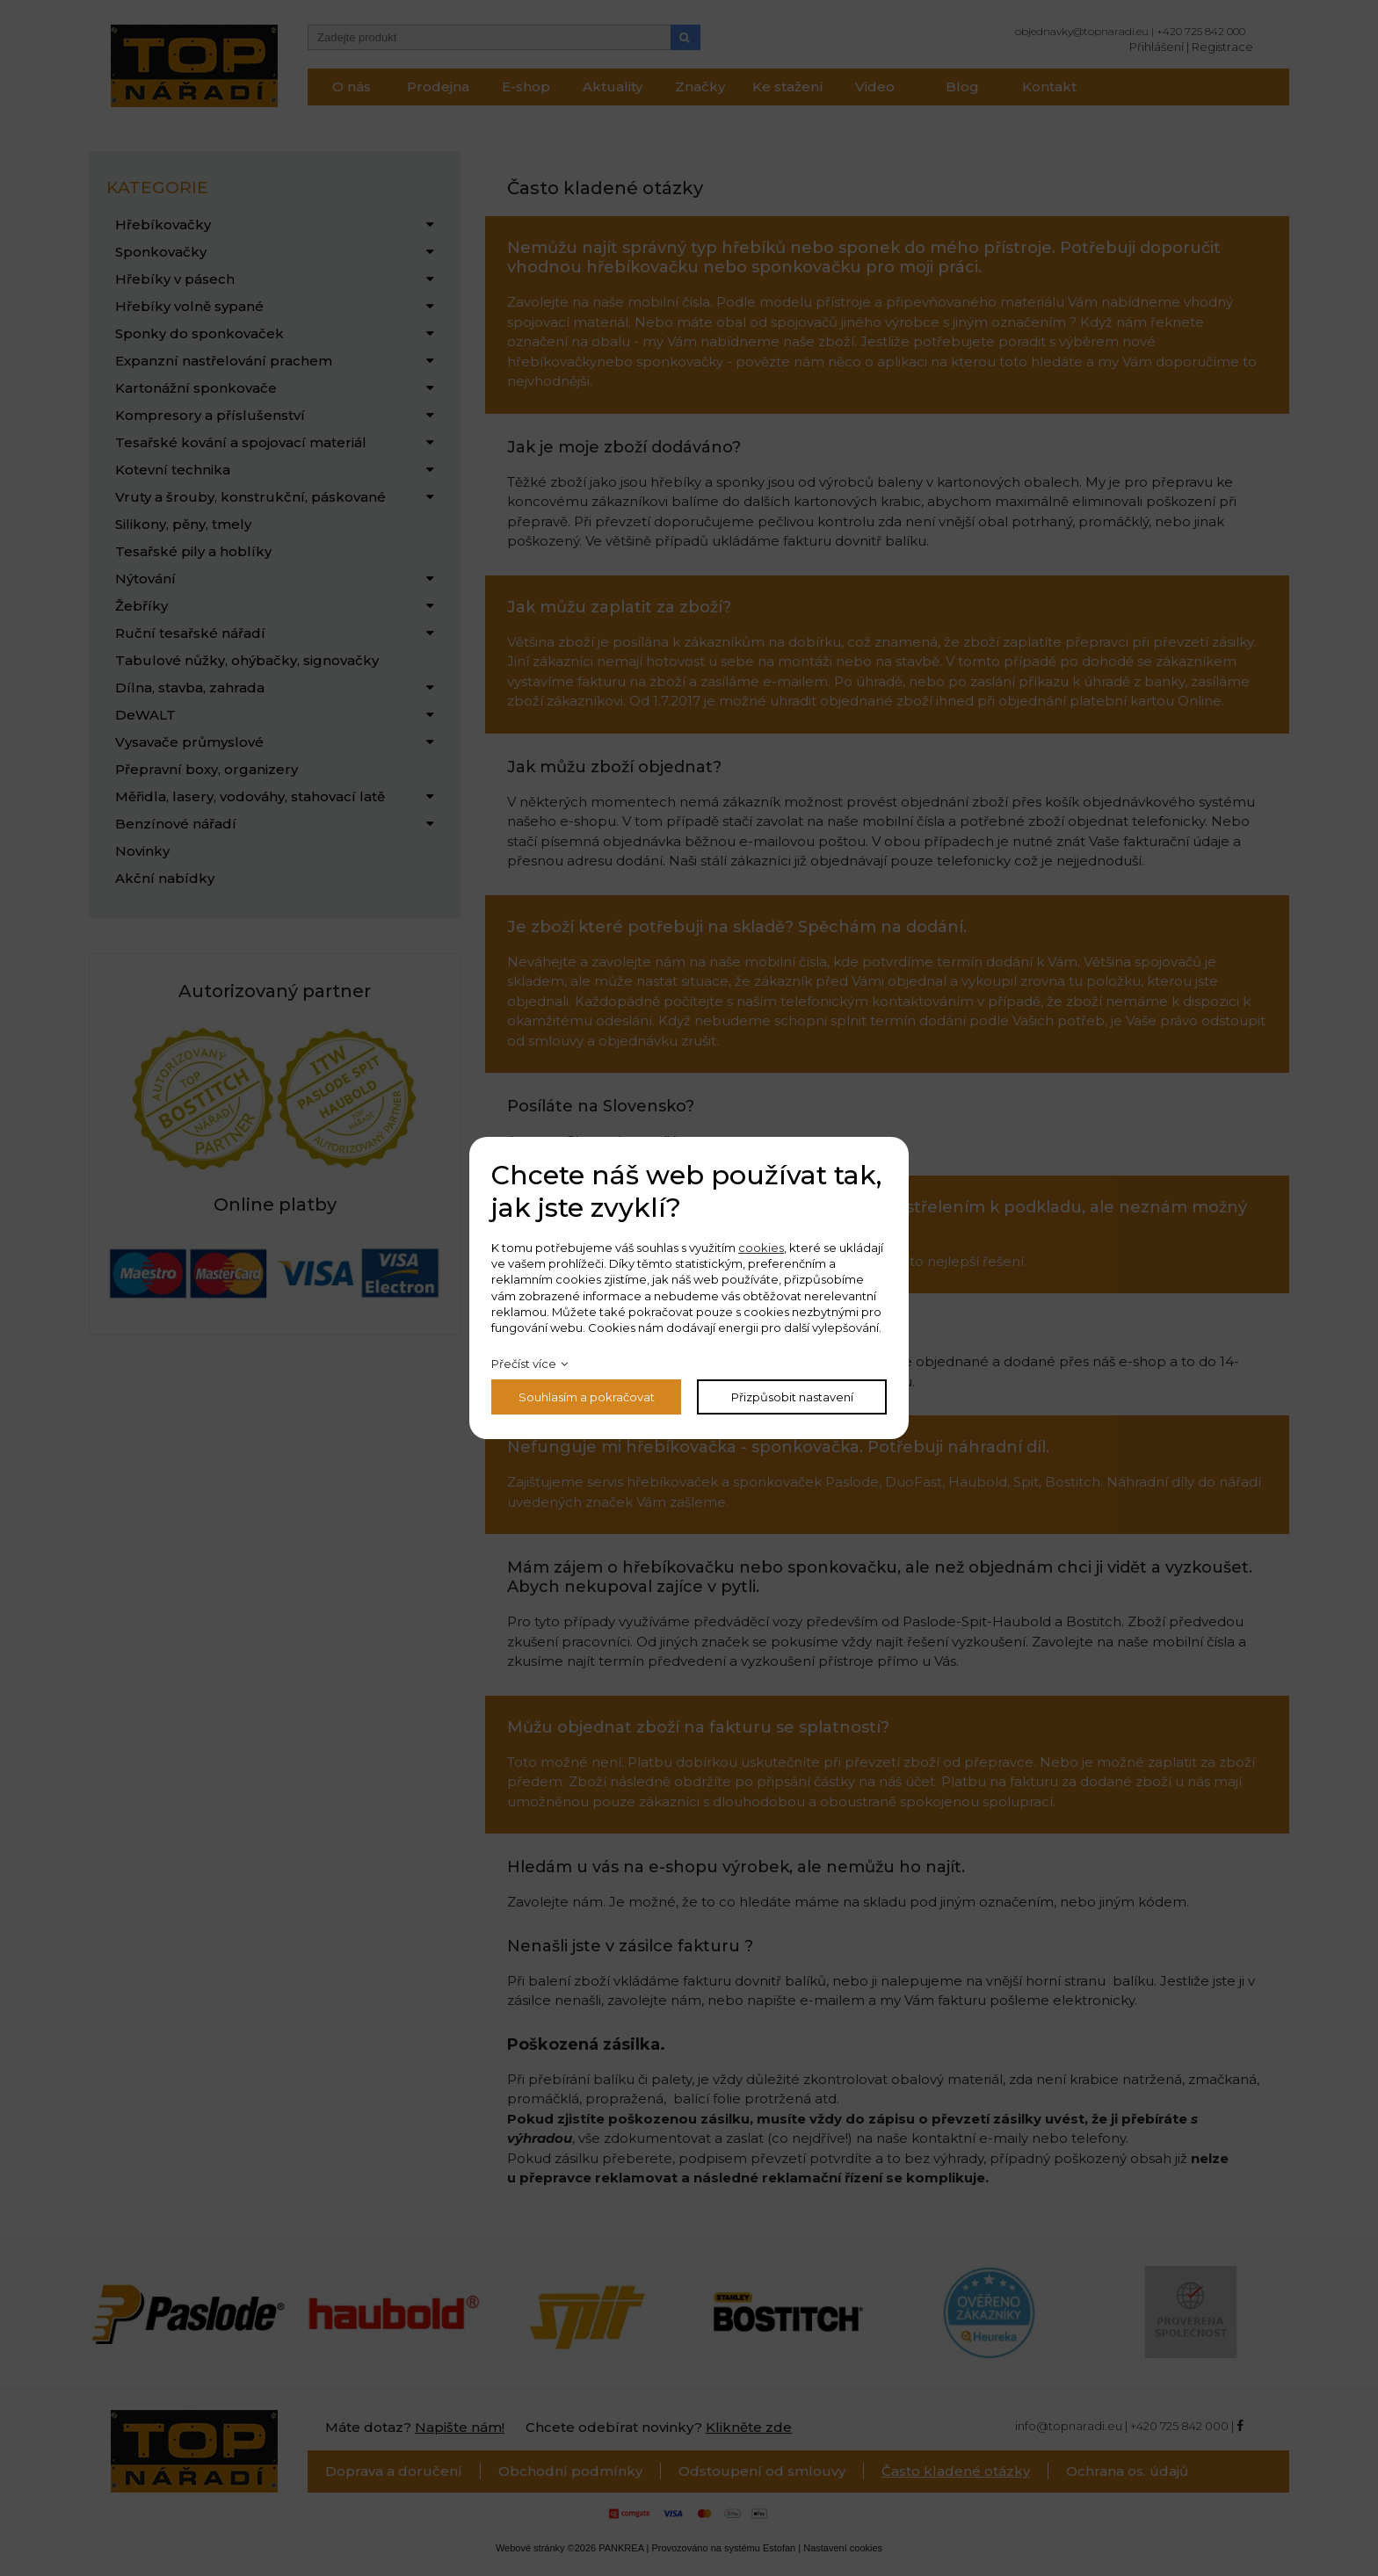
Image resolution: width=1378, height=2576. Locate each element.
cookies (761, 1248)
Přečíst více (523, 1364)
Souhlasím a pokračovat (587, 1397)
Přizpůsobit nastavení (792, 1397)
